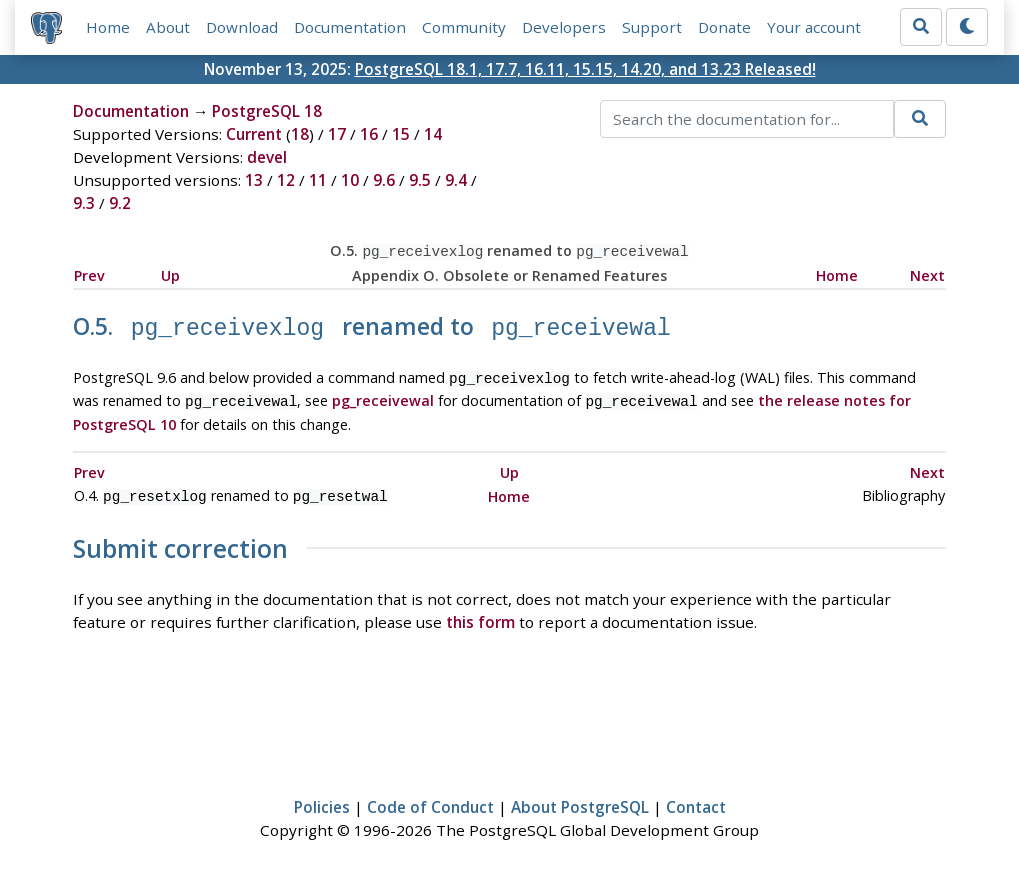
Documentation (350, 27)
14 (433, 134)
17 (337, 134)
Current (254, 134)
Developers (564, 27)
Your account (814, 27)
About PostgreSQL (580, 796)
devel (267, 157)
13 (254, 180)
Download (242, 27)
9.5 (420, 180)
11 (318, 180)
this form (480, 611)
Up (170, 273)
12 (286, 180)
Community (464, 27)
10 (350, 180)
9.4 (456, 180)
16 (369, 134)
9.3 (84, 203)
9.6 (384, 180)
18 (300, 134)
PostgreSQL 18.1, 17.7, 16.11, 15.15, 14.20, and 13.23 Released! (585, 69)
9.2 (120, 203)
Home (108, 27)
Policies (322, 796)
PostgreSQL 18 (267, 111)
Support (652, 27)
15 (401, 134)
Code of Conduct (430, 796)
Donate (724, 27)
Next (927, 273)
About (168, 27)
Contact (696, 796)
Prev (89, 273)
